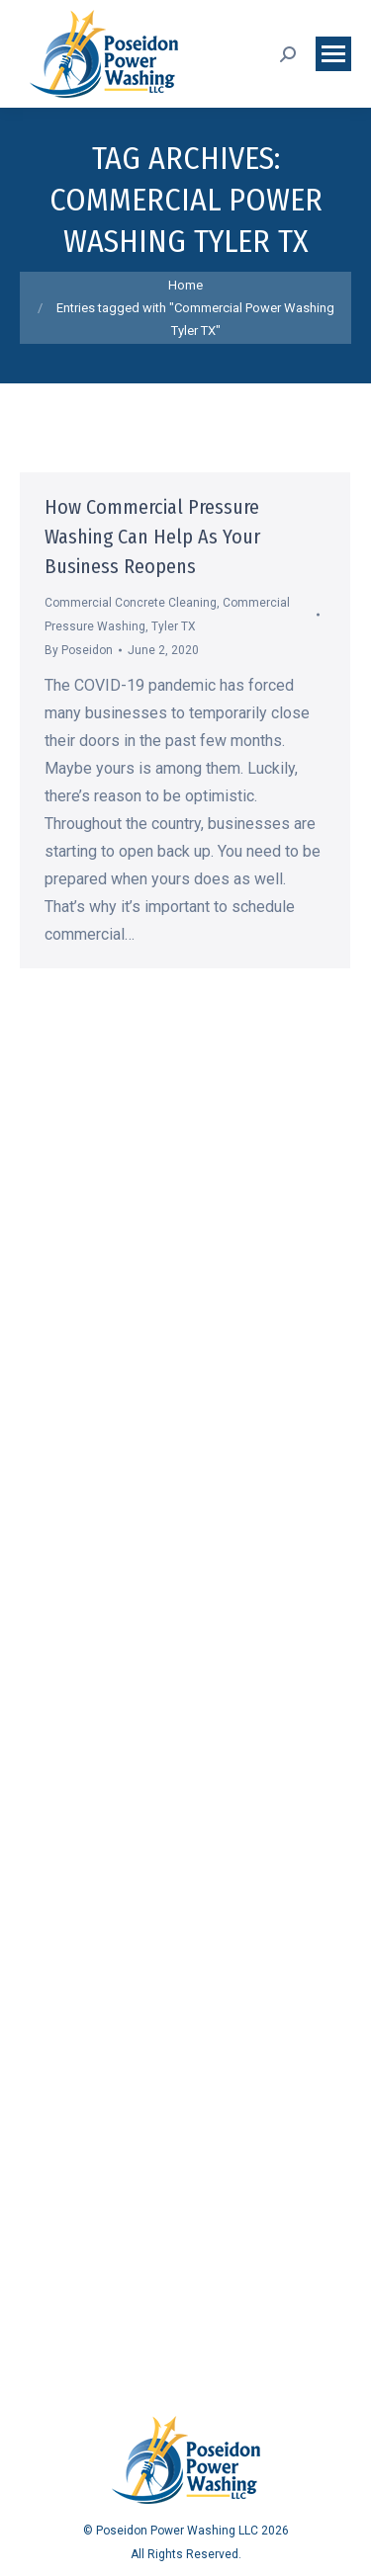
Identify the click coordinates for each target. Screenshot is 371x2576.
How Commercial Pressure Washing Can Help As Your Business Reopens (152, 536)
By (79, 650)
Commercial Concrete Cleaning (131, 603)
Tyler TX (173, 626)
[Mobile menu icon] (333, 54)
